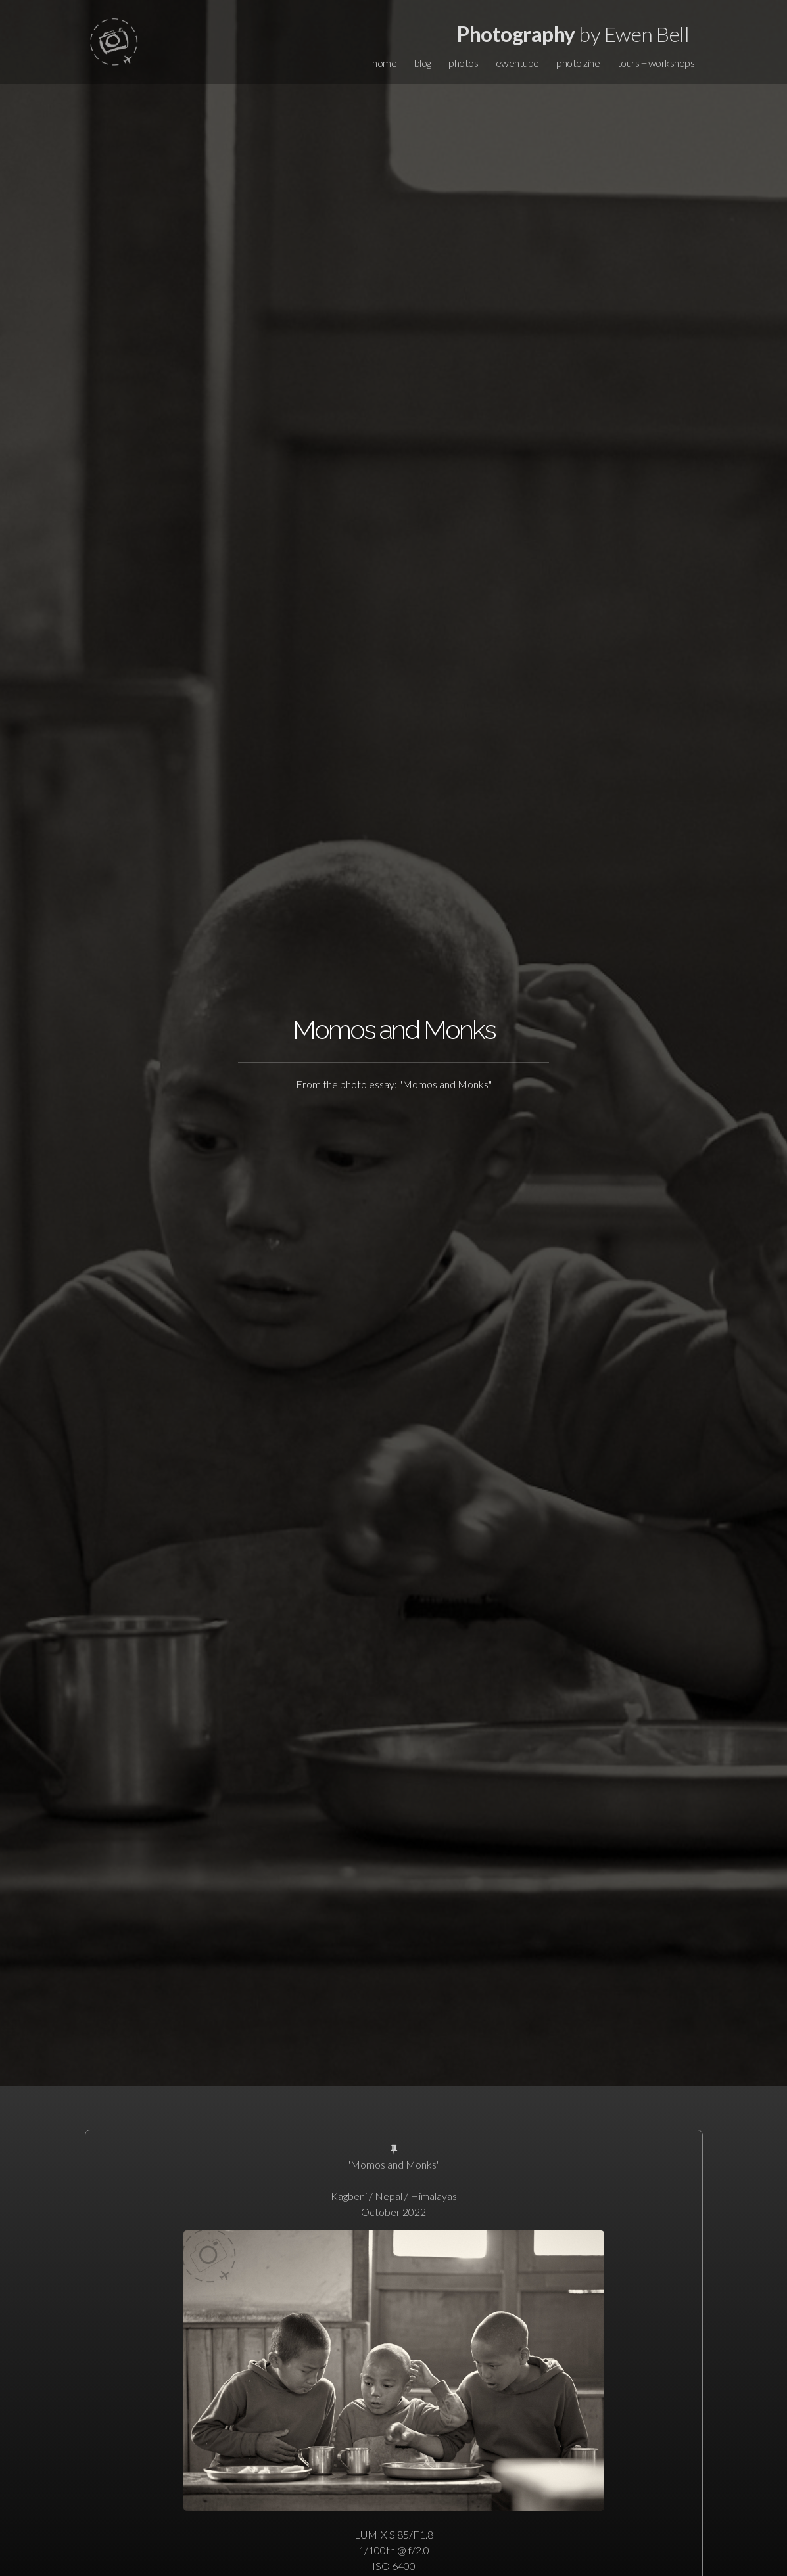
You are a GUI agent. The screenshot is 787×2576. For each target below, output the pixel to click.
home (384, 63)
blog (422, 63)
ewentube (517, 63)
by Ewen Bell (573, 34)
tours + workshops (656, 63)
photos (463, 63)
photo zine (578, 63)
